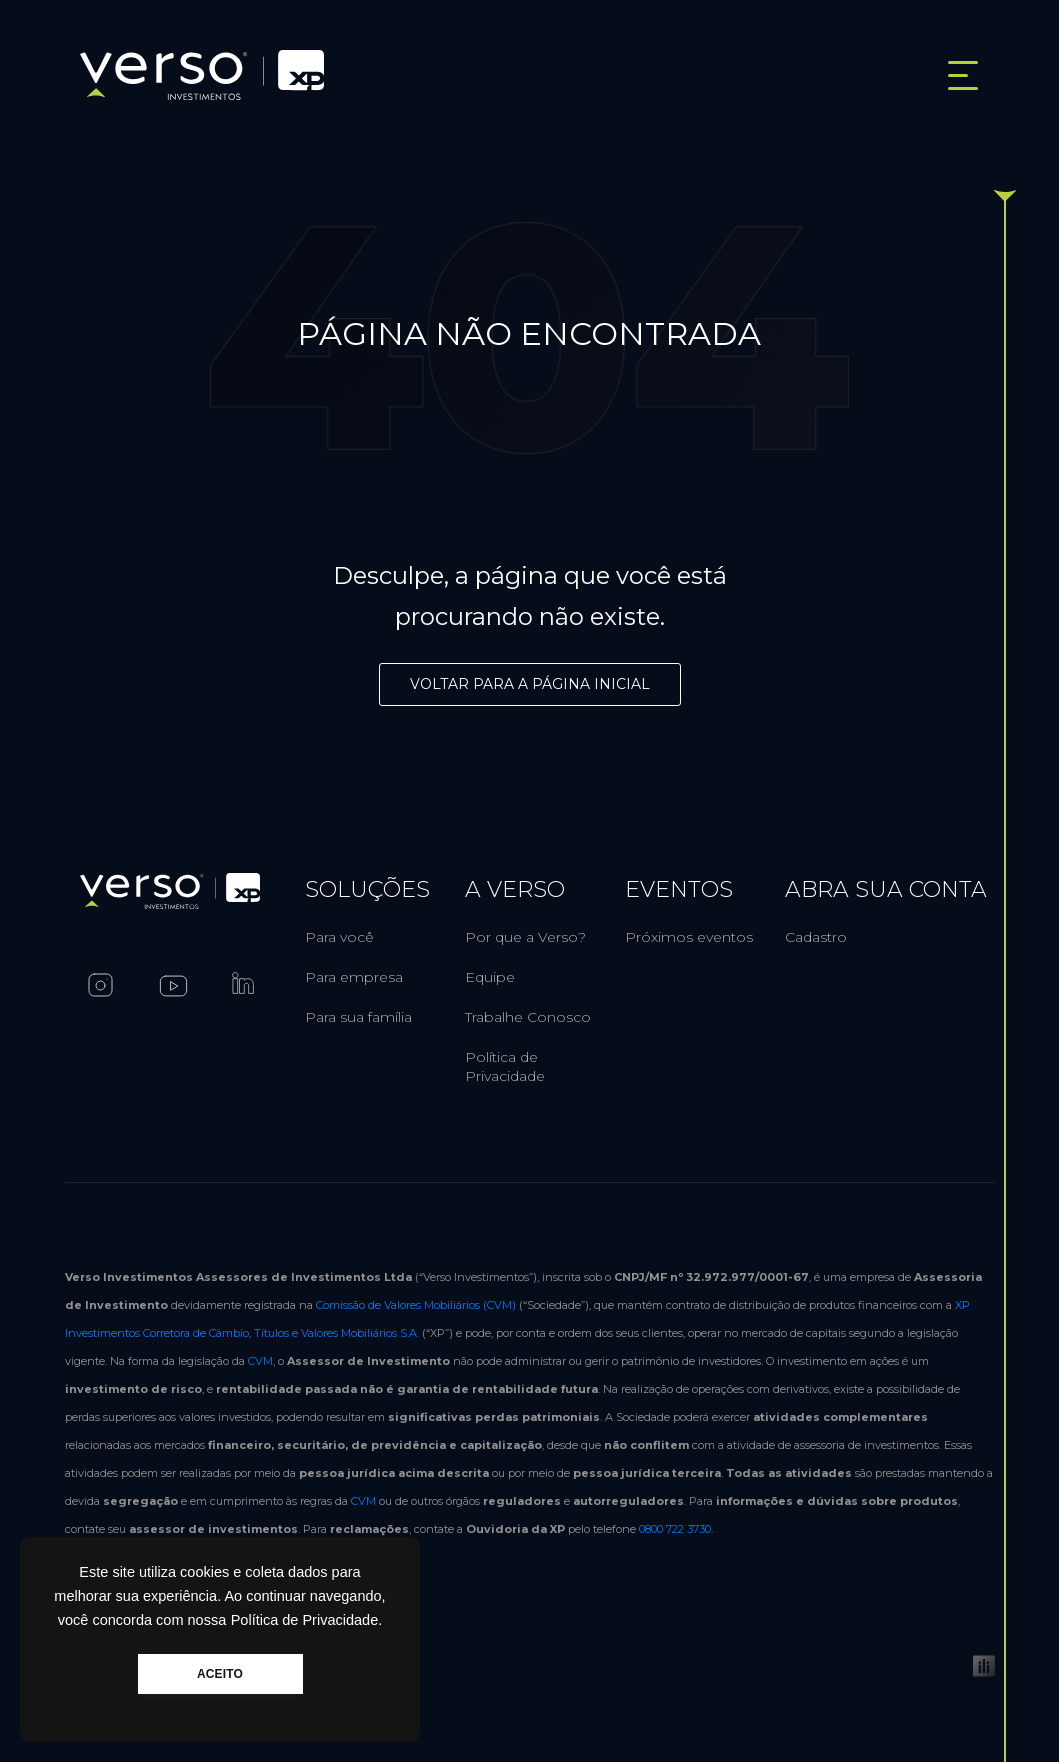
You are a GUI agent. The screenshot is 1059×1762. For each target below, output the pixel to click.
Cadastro (816, 937)
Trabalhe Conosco (528, 1017)
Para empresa (354, 977)
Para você (339, 937)
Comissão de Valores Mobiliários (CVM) (416, 1305)
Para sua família (358, 1017)
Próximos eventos (689, 937)
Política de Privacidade (505, 1066)
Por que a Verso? (525, 937)
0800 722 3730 (675, 1529)
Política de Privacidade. (307, 1620)
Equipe (490, 977)
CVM (260, 1361)
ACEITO (220, 1674)
